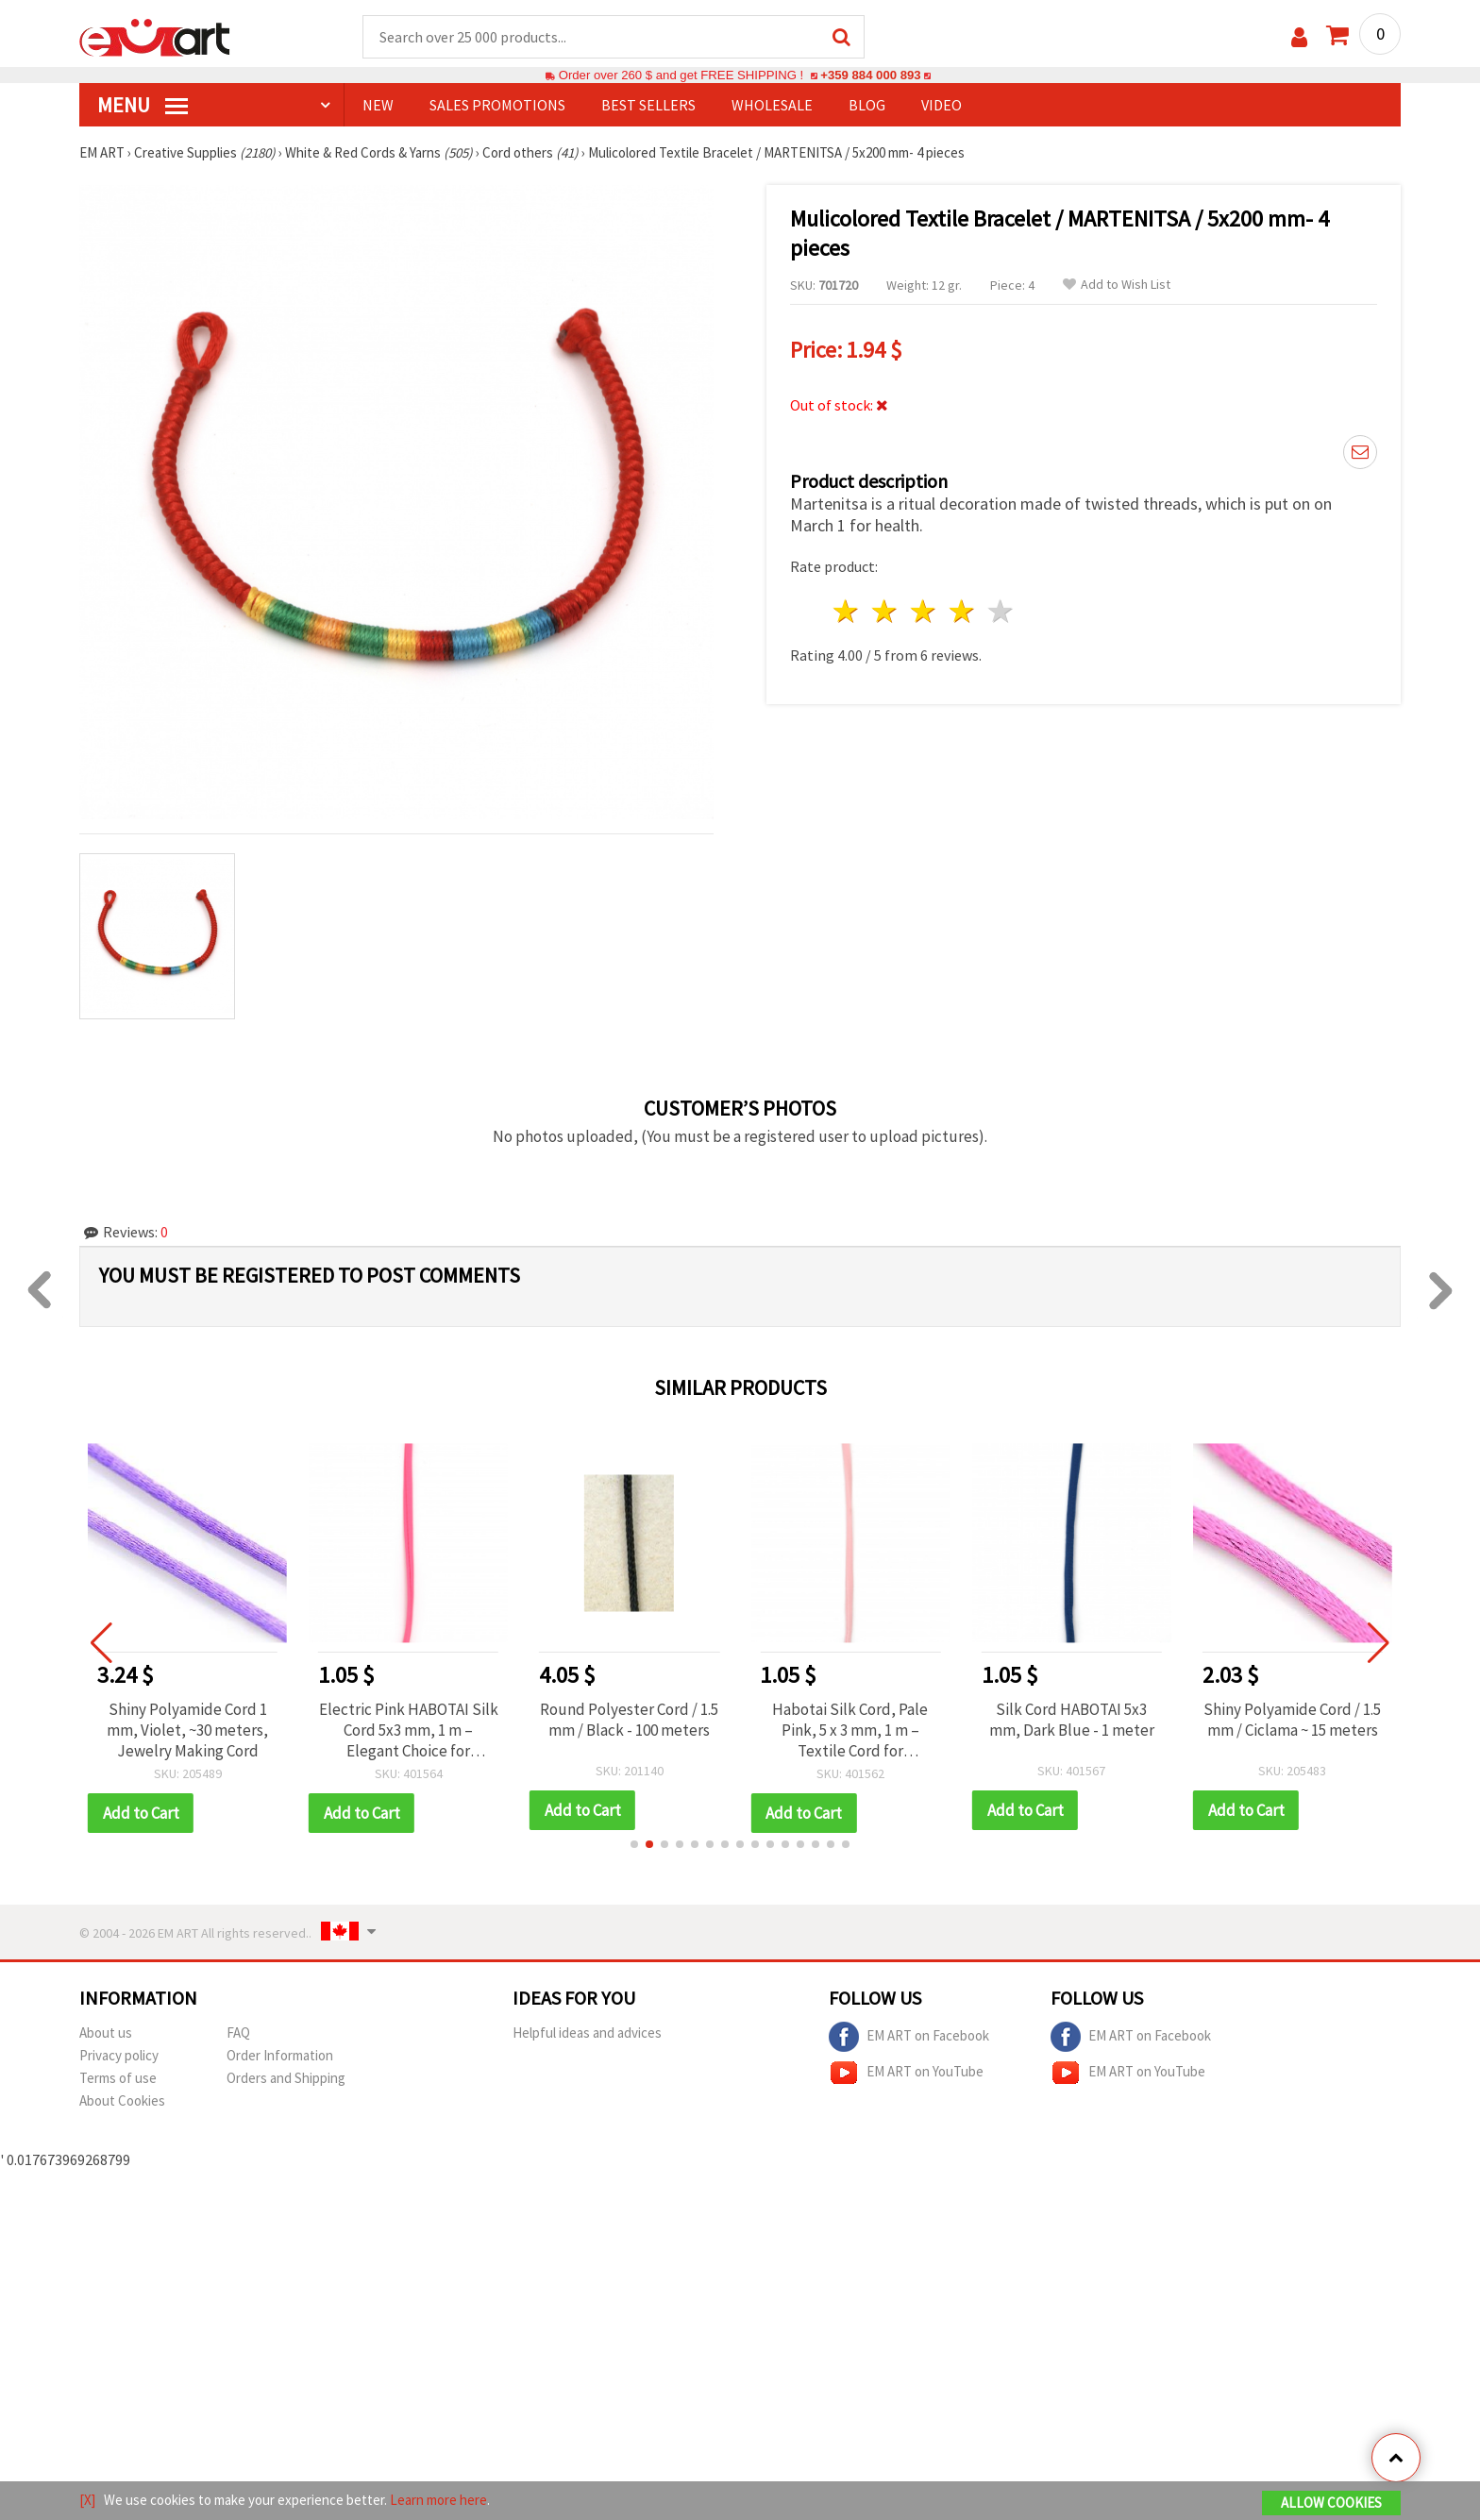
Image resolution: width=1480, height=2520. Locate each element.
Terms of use (118, 2078)
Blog (867, 104)
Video (941, 104)
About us (105, 2032)
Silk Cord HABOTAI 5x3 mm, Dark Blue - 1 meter (1071, 1719)
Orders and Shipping (286, 2078)
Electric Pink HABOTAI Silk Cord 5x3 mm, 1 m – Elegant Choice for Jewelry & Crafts (408, 1730)
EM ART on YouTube (906, 2073)
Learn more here (438, 2500)
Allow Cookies (1331, 2503)
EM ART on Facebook (909, 2037)
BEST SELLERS (648, 104)
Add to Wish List (1116, 284)
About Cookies (122, 2100)
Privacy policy (119, 2055)
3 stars (924, 611)
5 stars (1001, 611)
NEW (378, 104)
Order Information (280, 2055)
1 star (847, 611)
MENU (142, 105)
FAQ (238, 2032)
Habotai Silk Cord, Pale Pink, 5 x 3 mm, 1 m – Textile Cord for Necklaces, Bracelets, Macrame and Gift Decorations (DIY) (850, 1730)
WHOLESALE (772, 104)
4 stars (962, 611)
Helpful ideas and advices (587, 2032)
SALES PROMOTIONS (497, 104)
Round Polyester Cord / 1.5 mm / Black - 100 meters (629, 1719)
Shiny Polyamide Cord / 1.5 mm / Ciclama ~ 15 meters (1292, 1719)
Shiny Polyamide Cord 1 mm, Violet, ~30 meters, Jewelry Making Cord (187, 1730)
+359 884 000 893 (870, 75)
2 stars (885, 611)
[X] (87, 2500)
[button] (634, 1844)
